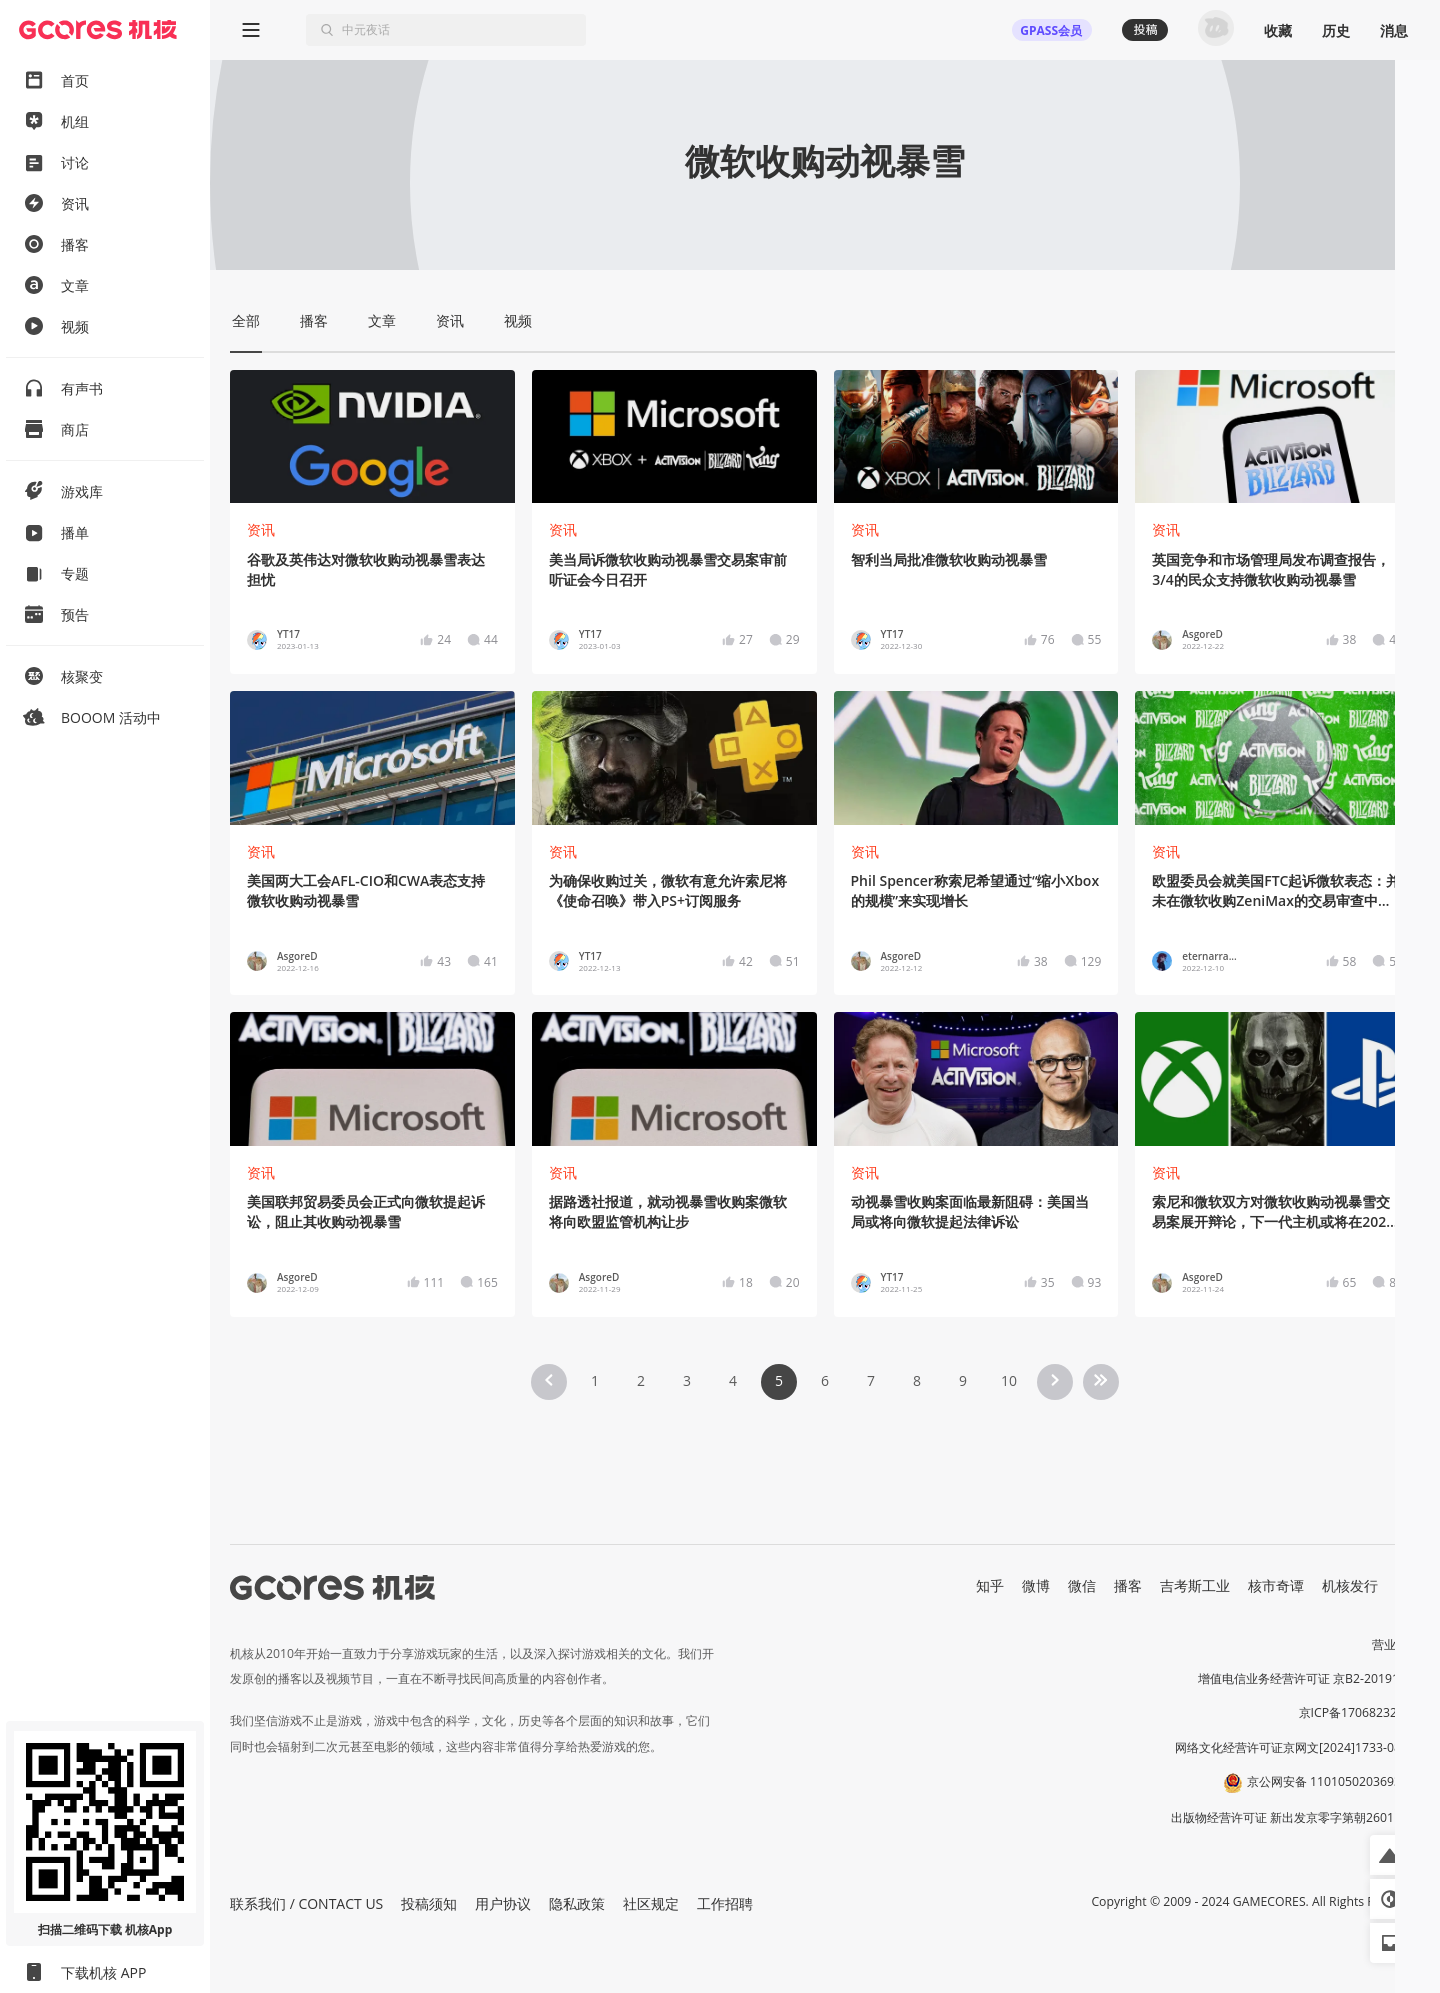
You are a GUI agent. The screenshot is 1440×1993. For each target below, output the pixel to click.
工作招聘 (725, 1903)
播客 (1128, 1585)
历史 (1336, 30)
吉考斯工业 (1195, 1585)
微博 (1036, 1585)
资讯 (261, 529)
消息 (1394, 30)
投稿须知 (429, 1903)
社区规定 (651, 1903)
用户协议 (503, 1903)
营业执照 (1396, 1644)
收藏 (1278, 30)
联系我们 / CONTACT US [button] (306, 1903)
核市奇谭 (1276, 1585)
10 (1009, 1380)
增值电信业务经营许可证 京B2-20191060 (1309, 1678)
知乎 (990, 1585)
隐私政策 (577, 1903)
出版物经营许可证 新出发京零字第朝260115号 (1295, 1817)
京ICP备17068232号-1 (1360, 1712)
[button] (1390, 1855)
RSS (1408, 1585)
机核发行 (1350, 1585)
